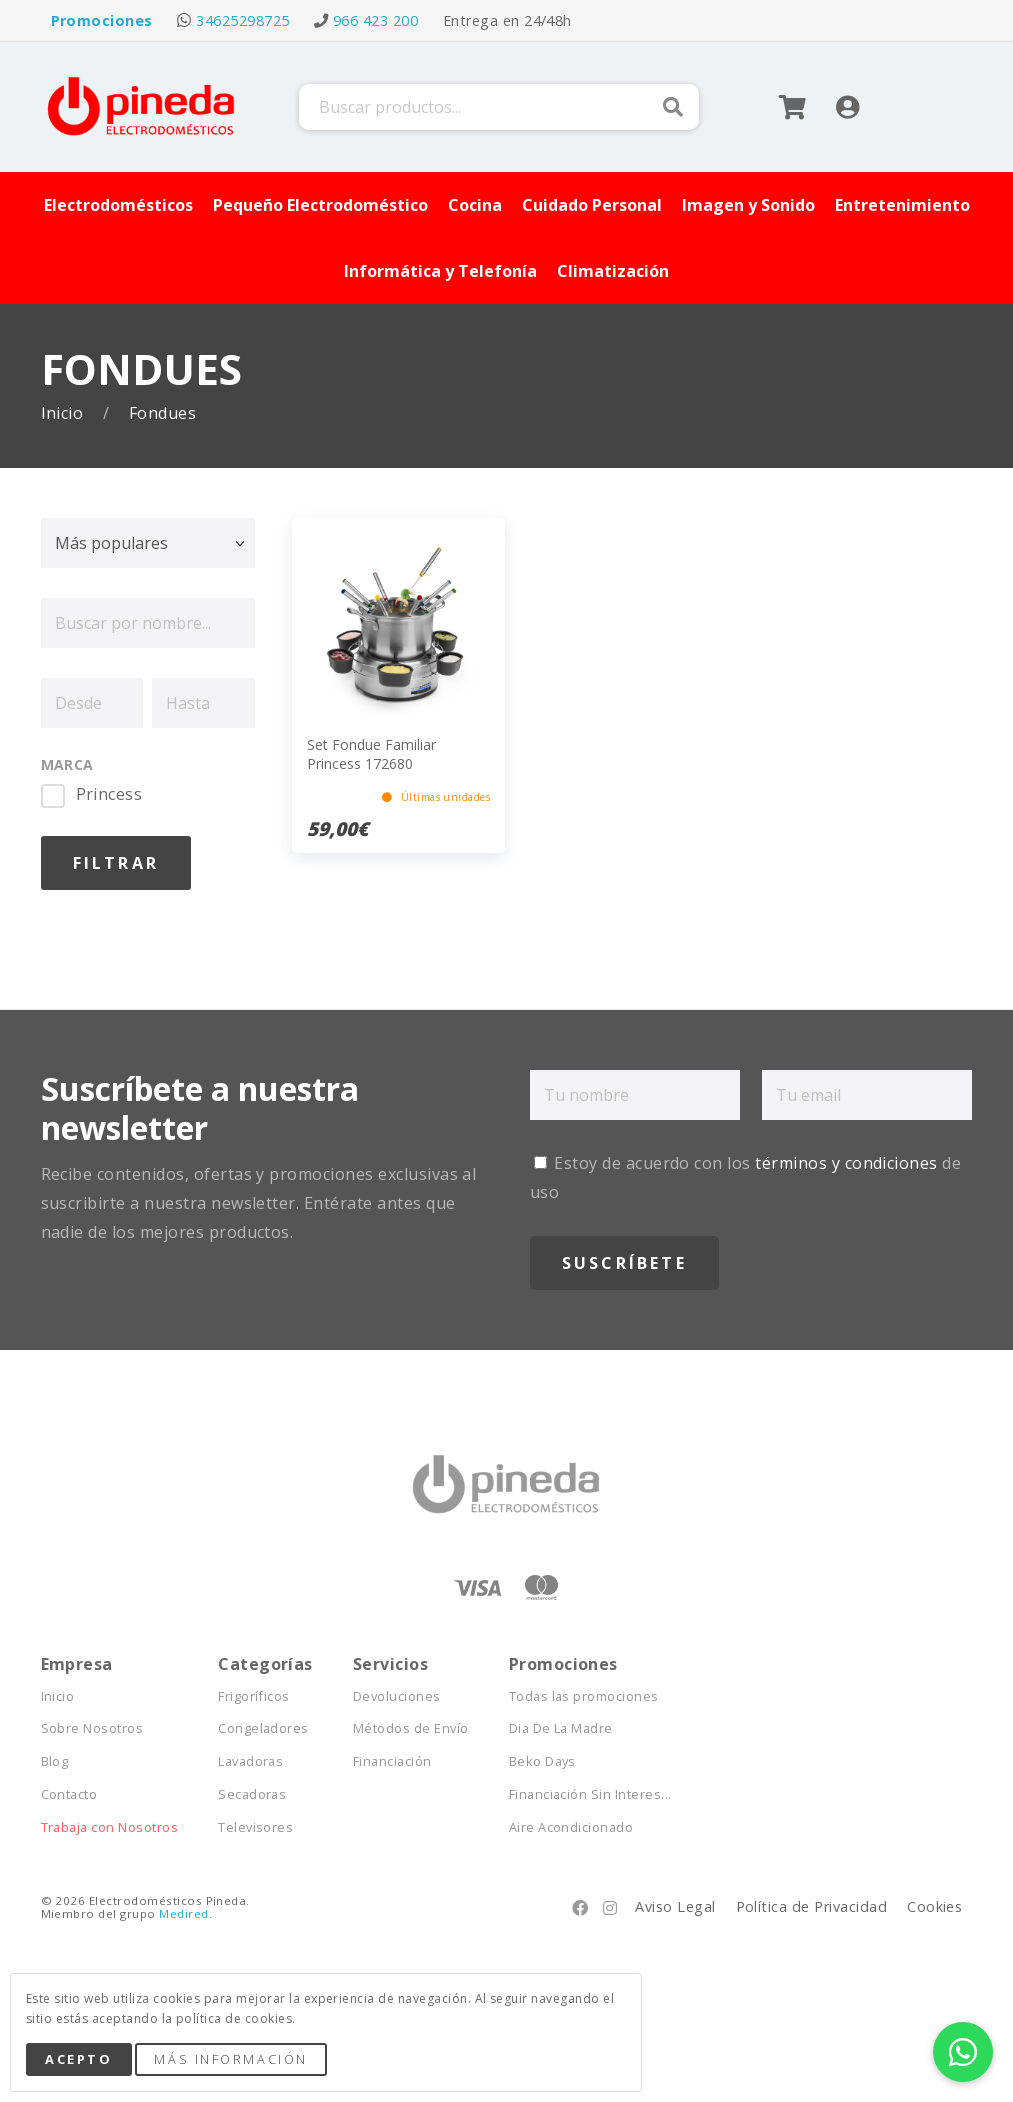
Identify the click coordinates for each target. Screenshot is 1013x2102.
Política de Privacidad (812, 1906)
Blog (55, 1761)
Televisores (255, 1827)
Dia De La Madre (561, 1728)
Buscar (673, 107)
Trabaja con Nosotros (110, 1827)
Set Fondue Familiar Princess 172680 (371, 753)
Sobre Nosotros (92, 1728)
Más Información (230, 2059)
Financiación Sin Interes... (590, 1794)
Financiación (392, 1761)
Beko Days (542, 1761)
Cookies (934, 1906)
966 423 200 (375, 20)
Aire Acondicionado (571, 1827)
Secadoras (252, 1794)
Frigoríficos (254, 1696)
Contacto (69, 1794)
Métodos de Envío (411, 1728)
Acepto (78, 2059)
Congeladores (263, 1728)
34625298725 (242, 20)
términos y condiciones (846, 1163)
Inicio (64, 413)
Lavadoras (250, 1761)
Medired (183, 1913)
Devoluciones (397, 1696)
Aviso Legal (675, 1906)
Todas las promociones (584, 1696)
